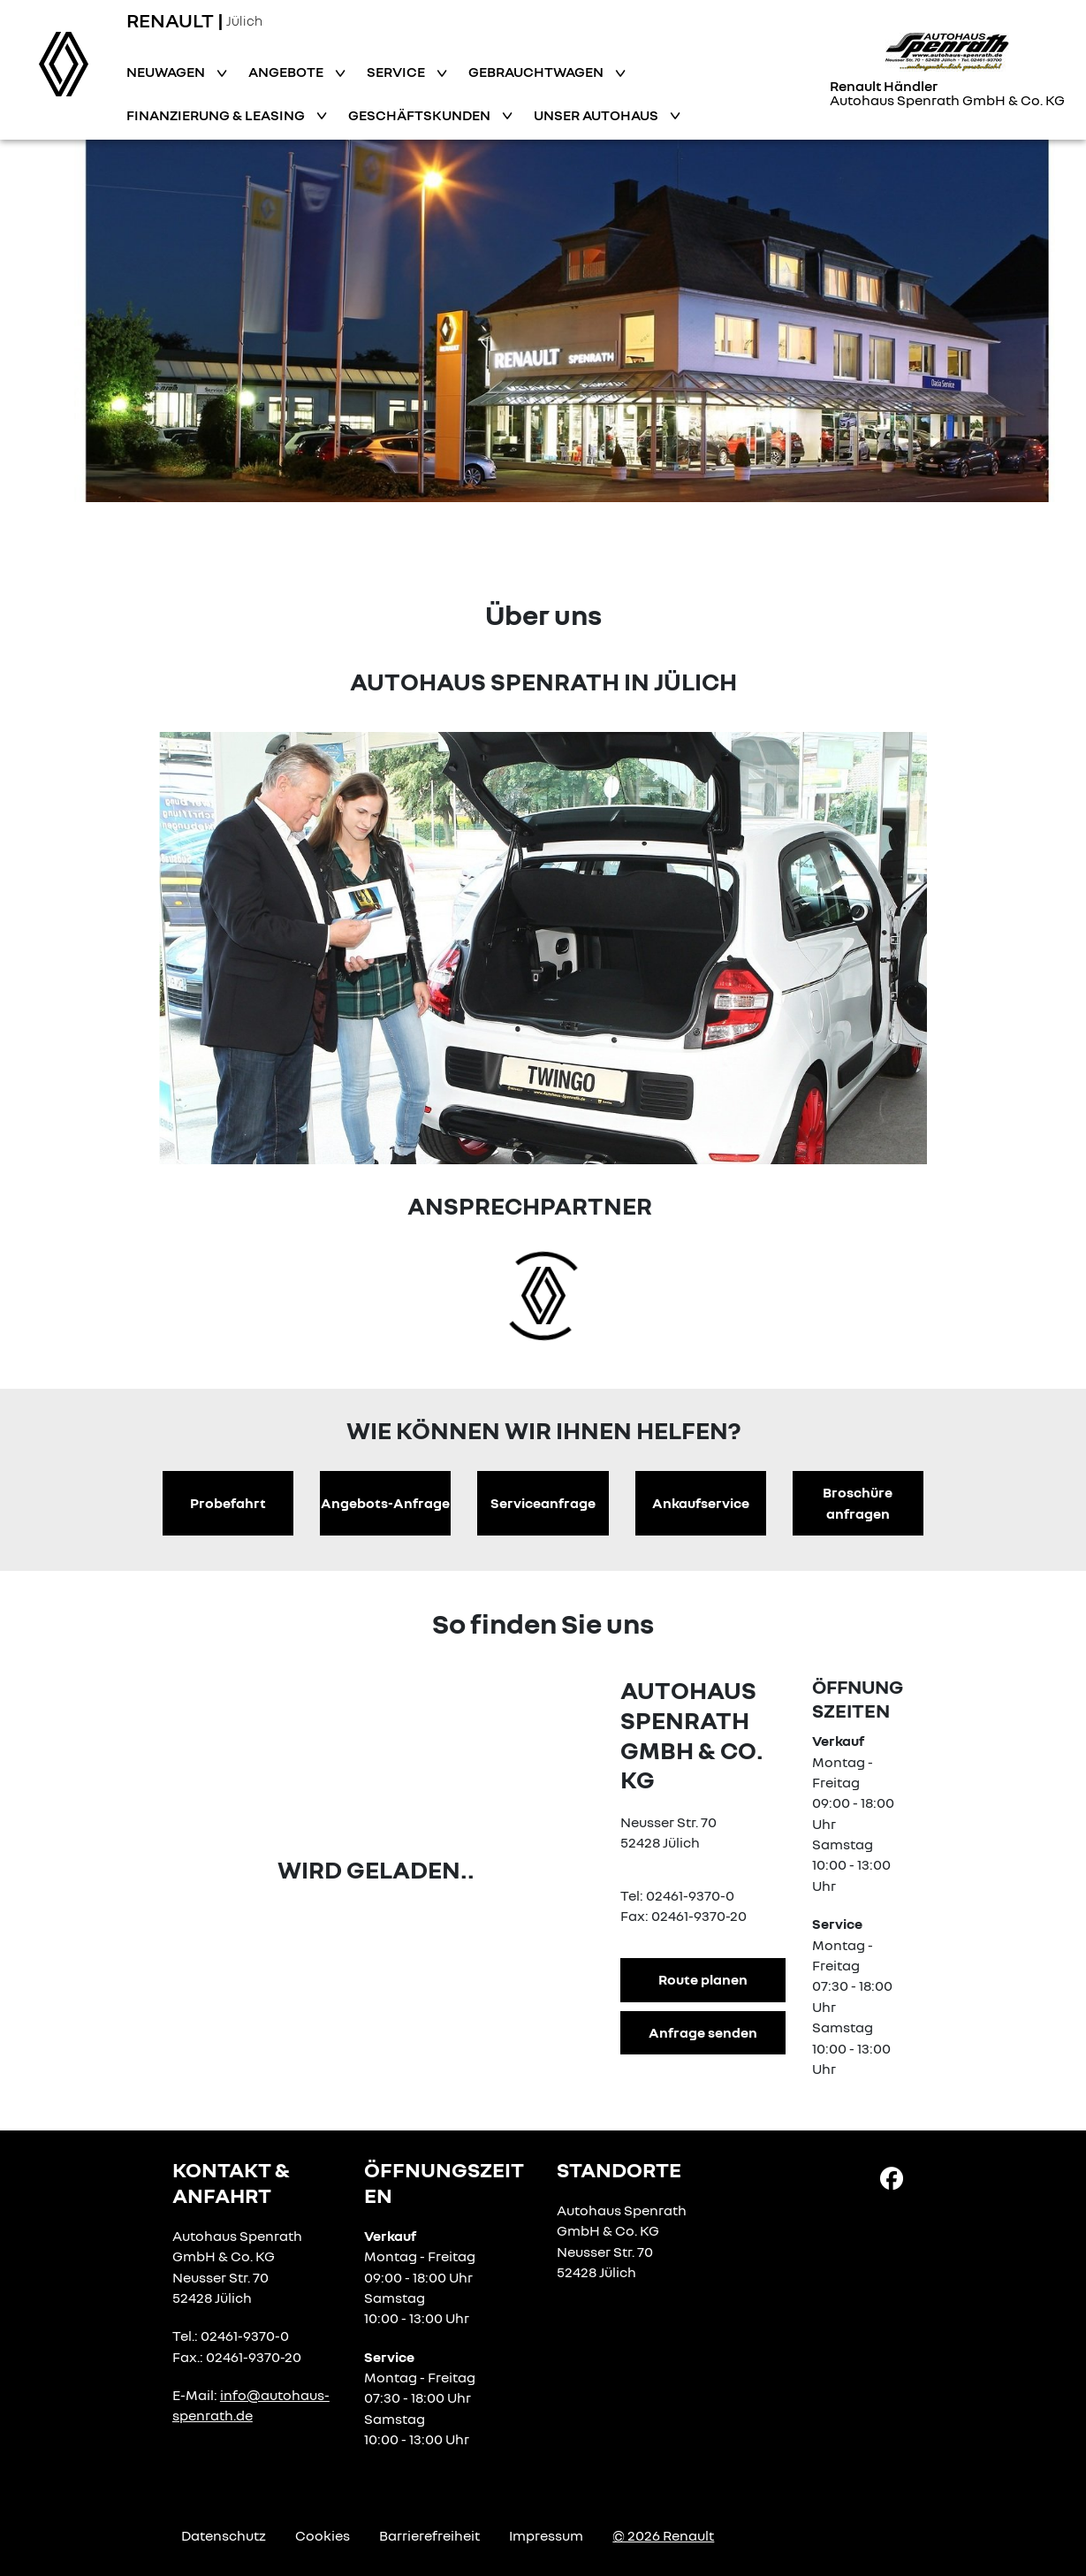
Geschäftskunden (420, 115)
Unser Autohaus (597, 115)
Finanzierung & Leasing (217, 115)
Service (397, 71)
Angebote (287, 71)
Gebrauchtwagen (537, 71)
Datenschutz (223, 2535)
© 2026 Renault (663, 2535)
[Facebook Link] (892, 2177)
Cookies (322, 2535)
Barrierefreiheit (429, 2535)
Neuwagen (167, 71)
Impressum (546, 2535)
